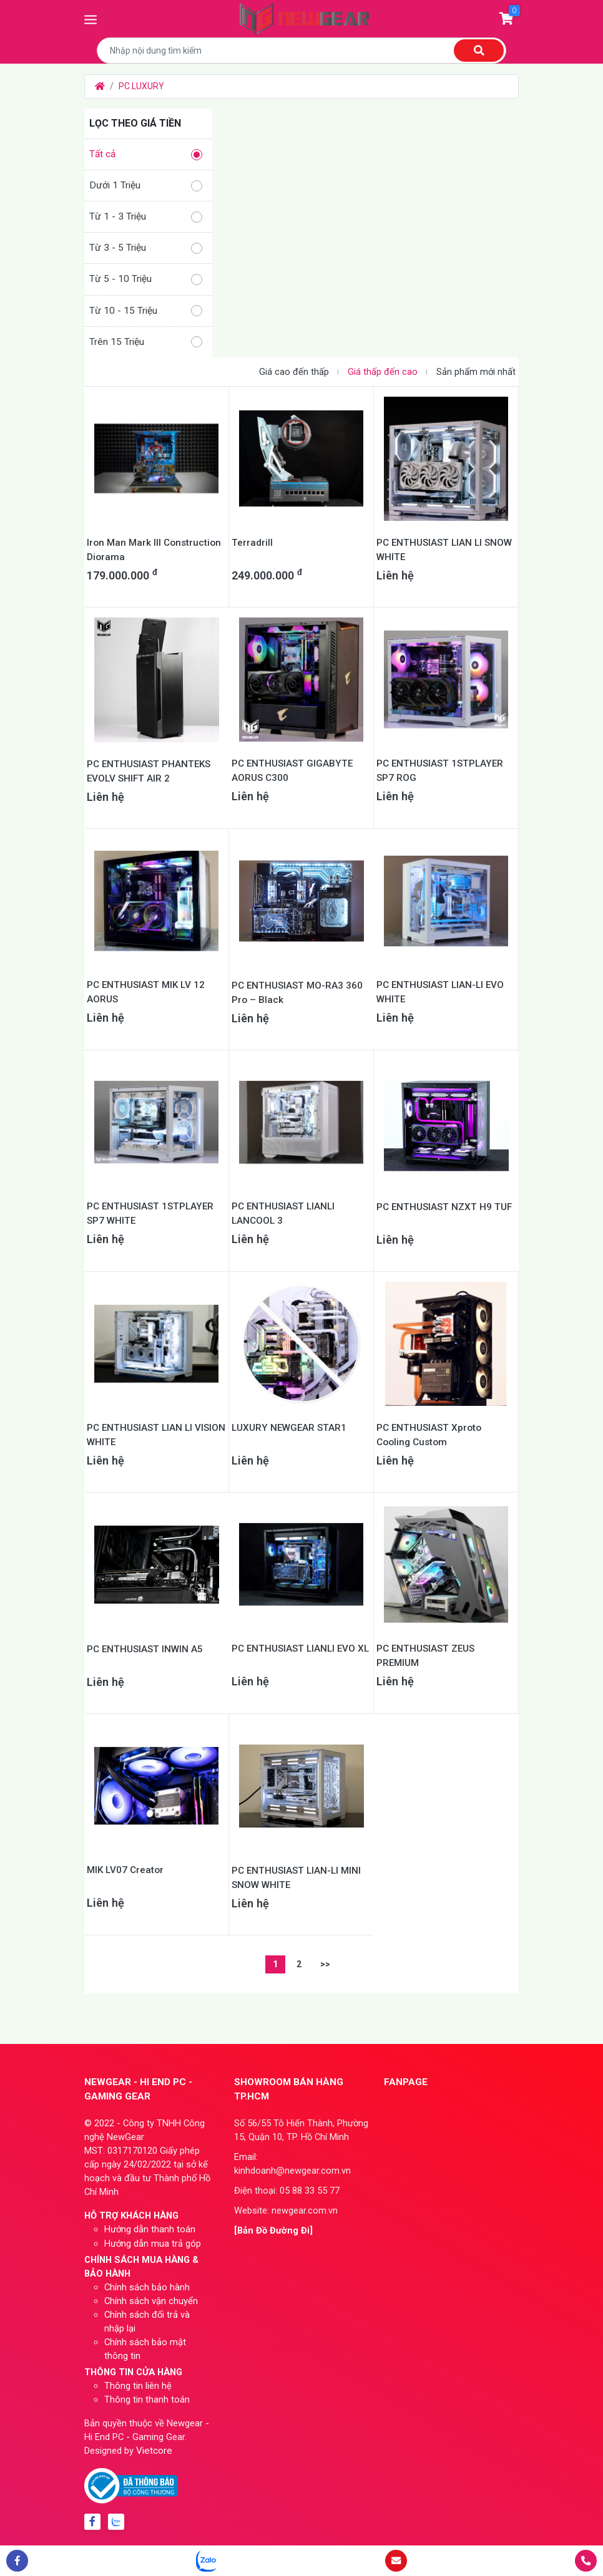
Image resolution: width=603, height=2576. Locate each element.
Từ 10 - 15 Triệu (145, 311)
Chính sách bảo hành (147, 2287)
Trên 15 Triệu (145, 342)
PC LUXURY (141, 86)
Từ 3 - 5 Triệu (145, 248)
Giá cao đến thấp (294, 371)
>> (325, 1964)
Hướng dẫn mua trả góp (152, 2243)
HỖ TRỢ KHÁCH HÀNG (131, 2215)
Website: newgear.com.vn (286, 2210)
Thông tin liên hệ (138, 2385)
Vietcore (154, 2450)
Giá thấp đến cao (383, 371)
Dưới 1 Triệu (145, 185)
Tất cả (145, 154)
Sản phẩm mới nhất (476, 371)
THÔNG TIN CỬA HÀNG (133, 2372)
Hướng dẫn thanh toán (149, 2229)
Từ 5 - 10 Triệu (145, 279)
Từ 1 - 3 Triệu (145, 217)
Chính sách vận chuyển (151, 2301)
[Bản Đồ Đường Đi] (273, 2230)
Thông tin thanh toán (147, 2399)
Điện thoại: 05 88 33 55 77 (287, 2190)
